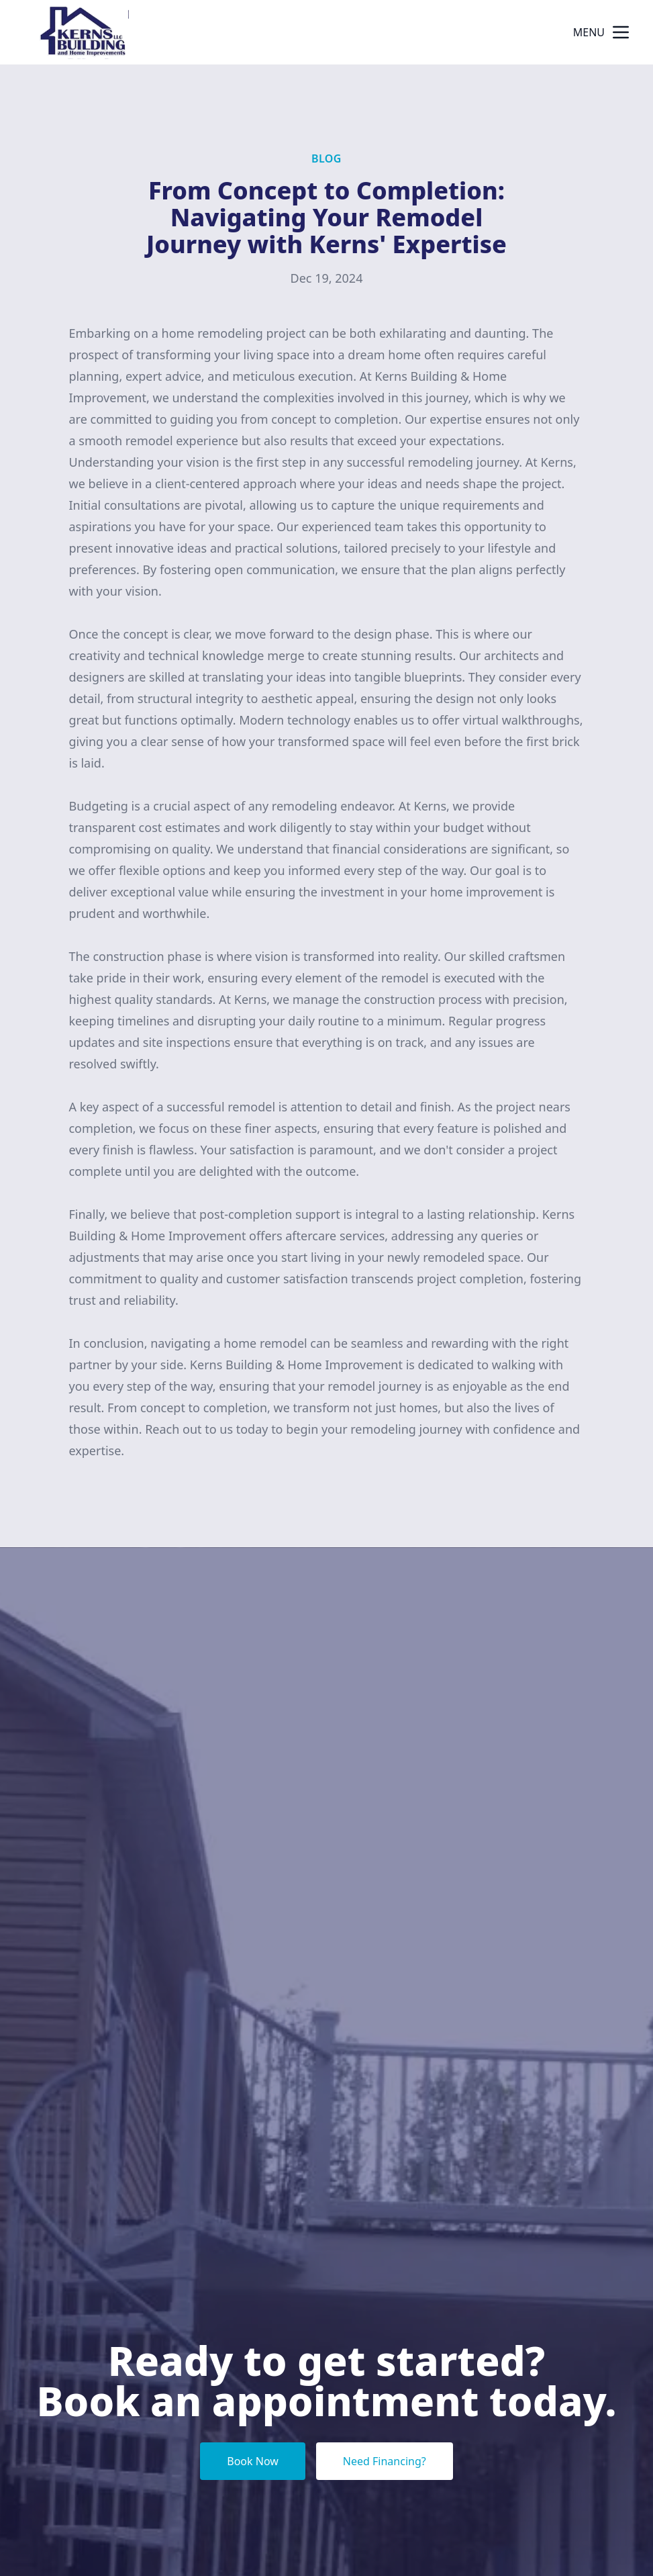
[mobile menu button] (621, 32)
